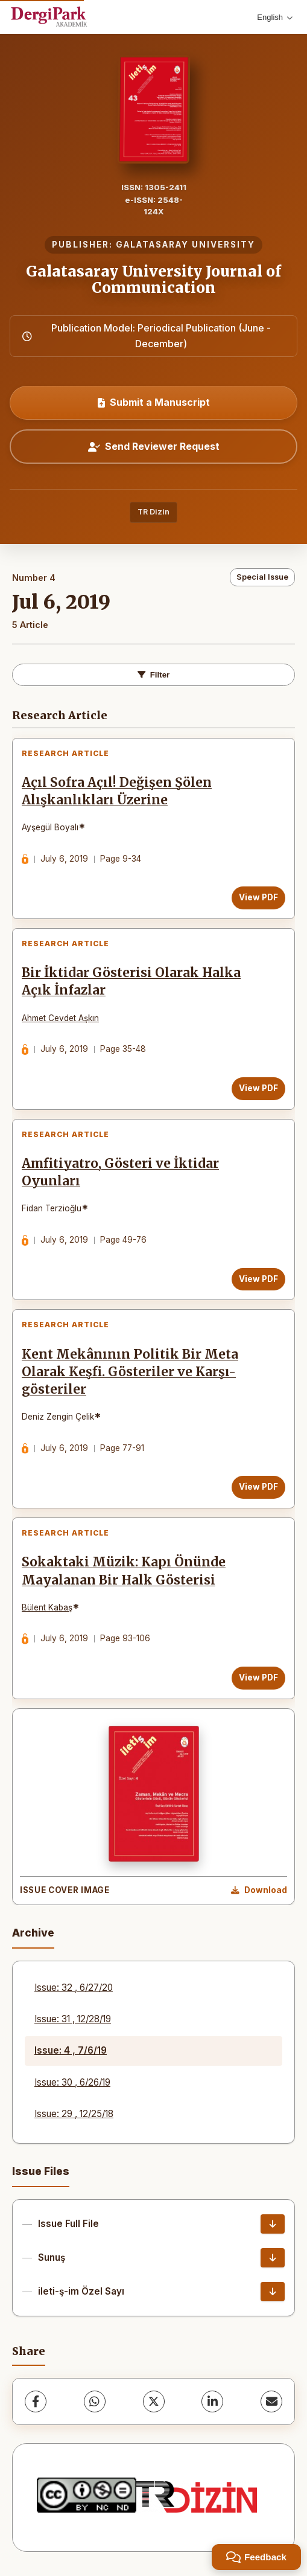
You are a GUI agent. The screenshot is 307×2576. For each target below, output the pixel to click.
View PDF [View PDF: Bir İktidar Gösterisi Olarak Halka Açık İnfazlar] (258, 1088)
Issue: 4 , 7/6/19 (70, 2050)
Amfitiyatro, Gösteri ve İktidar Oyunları (120, 1172)
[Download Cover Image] (259, 1890)
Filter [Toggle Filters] (154, 674)
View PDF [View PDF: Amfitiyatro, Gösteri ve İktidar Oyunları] (258, 1279)
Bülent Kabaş (47, 1607)
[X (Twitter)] (154, 2401)
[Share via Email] (271, 2401)
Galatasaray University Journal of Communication (153, 279)
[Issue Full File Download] (273, 2224)
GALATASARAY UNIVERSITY (185, 244)
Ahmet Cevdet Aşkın (60, 1018)
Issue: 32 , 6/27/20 (73, 1987)
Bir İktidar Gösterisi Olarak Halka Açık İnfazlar (131, 981)
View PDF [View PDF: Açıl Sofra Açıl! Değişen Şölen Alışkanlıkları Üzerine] (258, 897)
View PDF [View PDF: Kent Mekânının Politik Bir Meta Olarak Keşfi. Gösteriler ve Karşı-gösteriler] (258, 1486)
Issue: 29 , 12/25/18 (73, 2113)
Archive (33, 1932)
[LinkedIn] (212, 2401)
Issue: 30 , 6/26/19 (72, 2082)
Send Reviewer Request (154, 446)
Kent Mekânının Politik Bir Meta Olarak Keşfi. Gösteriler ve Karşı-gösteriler (130, 1372)
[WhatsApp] (95, 2401)
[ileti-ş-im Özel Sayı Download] (273, 2291)
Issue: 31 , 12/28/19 (72, 2019)
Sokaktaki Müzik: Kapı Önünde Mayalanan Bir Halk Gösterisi (124, 1571)
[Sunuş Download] (273, 2257)
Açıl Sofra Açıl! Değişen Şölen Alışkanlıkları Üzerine (117, 791)
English (275, 17)
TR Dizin (153, 511)
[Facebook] (35, 2401)
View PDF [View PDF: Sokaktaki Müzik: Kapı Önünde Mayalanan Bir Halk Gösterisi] (258, 1677)
